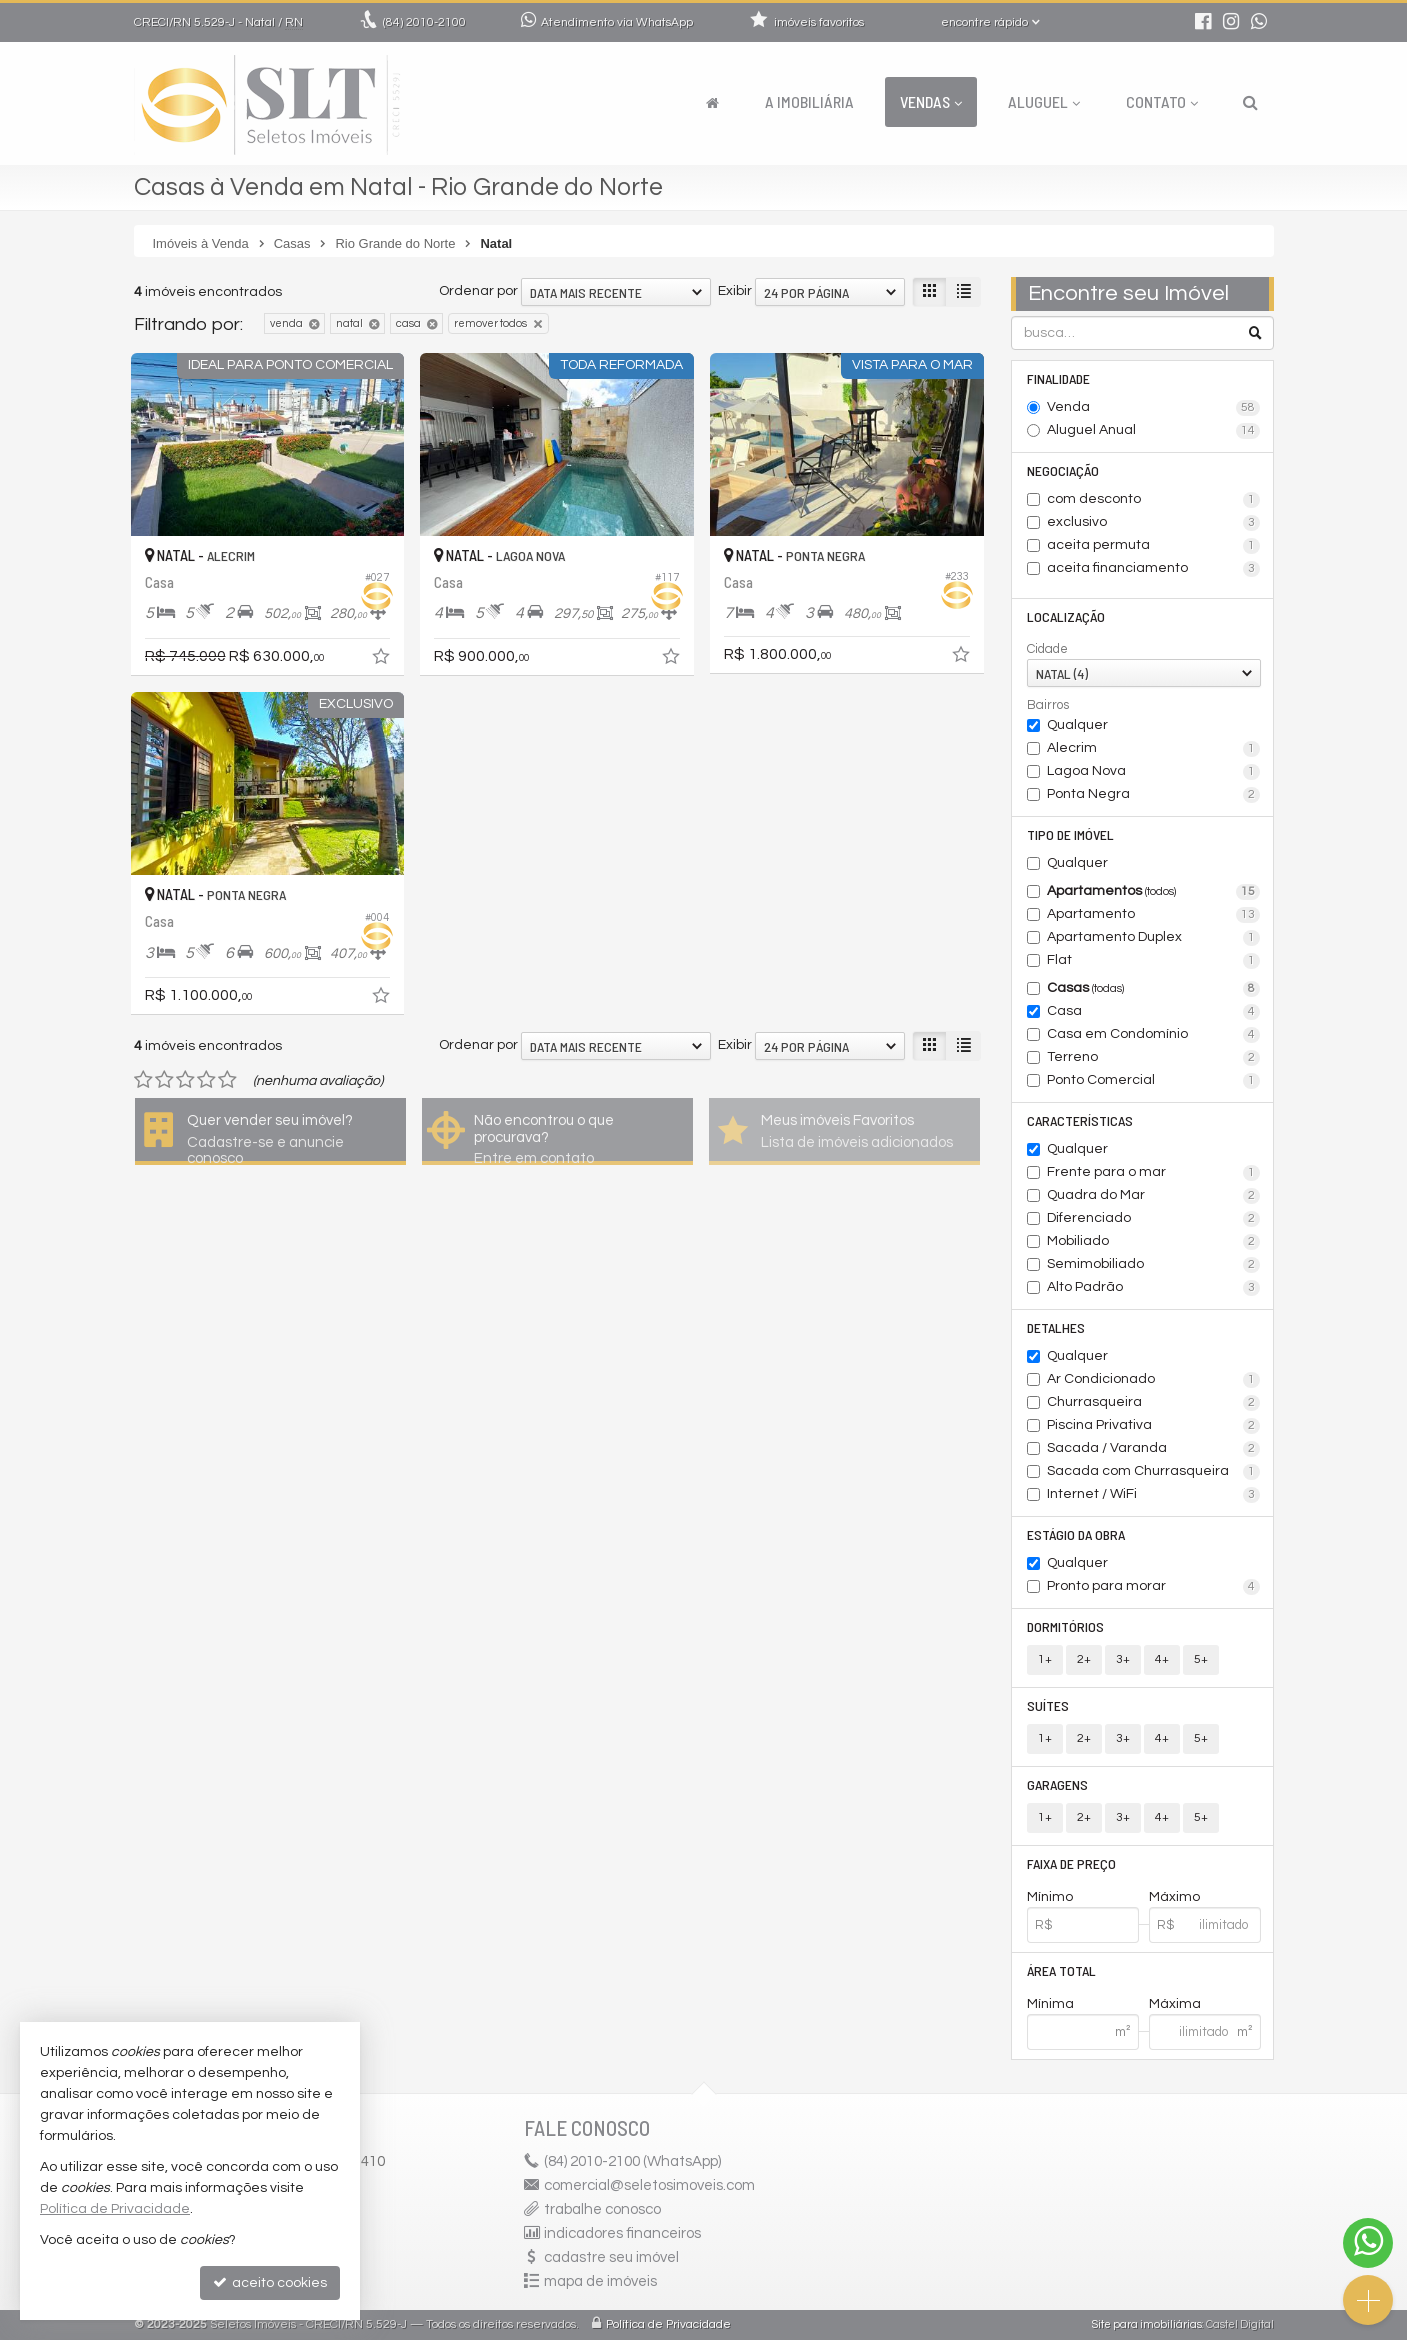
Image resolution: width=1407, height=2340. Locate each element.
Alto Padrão (1153, 1288)
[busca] (1250, 102)
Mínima (1050, 2004)
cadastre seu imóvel (611, 2257)
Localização (1066, 616)
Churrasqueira (1153, 1403)
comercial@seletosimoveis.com (649, 2185)
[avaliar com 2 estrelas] (164, 1080)
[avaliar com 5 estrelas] (227, 1080)
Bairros (1048, 705)
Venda (1153, 408)
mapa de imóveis (600, 2281)
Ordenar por (478, 291)
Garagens (1057, 1784)
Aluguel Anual (1153, 431)
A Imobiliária (809, 101)
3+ (1123, 1659)
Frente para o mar (1153, 1173)
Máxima (1175, 2004)
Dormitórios (1065, 1626)
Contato (1162, 101)
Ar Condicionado (1153, 1380)
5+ (1201, 1659)
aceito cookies (270, 2282)
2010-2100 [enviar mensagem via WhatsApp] (424, 22)
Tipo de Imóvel (1070, 834)
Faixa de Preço (1071, 1863)
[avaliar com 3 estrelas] (185, 1080)
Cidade (1047, 649)
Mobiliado (1153, 1242)
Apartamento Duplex (1153, 938)
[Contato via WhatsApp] (1368, 2243)
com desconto (1153, 500)
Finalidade (1058, 378)
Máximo (1174, 1897)
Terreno (1153, 1058)
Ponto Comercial (1153, 1081)
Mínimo (1050, 1897)
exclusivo (1153, 523)
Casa (1153, 1012)
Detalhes (1056, 1327)
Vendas (931, 101)
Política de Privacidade (668, 2324)
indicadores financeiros (622, 2233)
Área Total (1061, 1970)
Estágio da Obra (1076, 1534)
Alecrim (1153, 749)
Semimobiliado (1153, 1265)
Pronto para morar (1153, 1587)
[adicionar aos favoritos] (383, 660)
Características (1080, 1120)
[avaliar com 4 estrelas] (206, 1080)
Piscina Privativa (1153, 1426)
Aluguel (1044, 101)
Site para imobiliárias (1147, 2324)
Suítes (1048, 1705)
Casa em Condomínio (1153, 1035)
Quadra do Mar (1153, 1196)
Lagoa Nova (1153, 772)
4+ (1162, 1659)
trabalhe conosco (602, 2209)
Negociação (1063, 470)
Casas (1153, 989)
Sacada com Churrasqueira (1153, 1472)
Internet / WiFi (1153, 1495)
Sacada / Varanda (1153, 1449)
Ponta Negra (1153, 795)
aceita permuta (1153, 546)
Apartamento (1153, 915)
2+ (1084, 1659)
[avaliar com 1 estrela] (143, 1080)
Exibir (735, 291)
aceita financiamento (1153, 569)
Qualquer (1077, 725)
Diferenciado (1153, 1219)
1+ (1045, 1659)
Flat (1153, 961)
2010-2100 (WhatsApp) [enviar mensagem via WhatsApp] (632, 2161)
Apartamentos (1153, 892)
